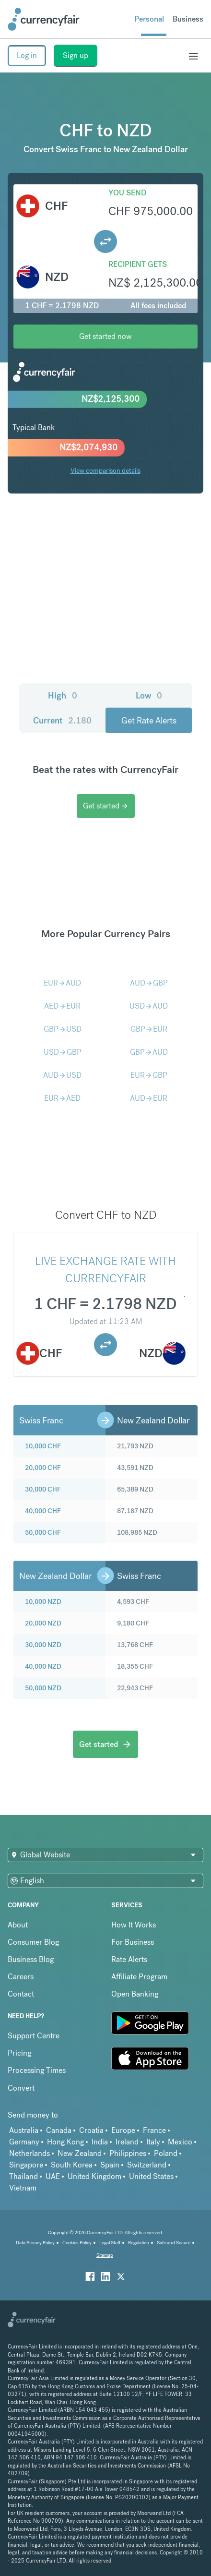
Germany (24, 2142)
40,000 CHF (43, 1510)
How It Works (133, 1925)
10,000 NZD (43, 1601)
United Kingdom (94, 2176)
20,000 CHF (43, 1467)
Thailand (23, 2176)
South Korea (72, 2165)
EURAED (62, 1098)
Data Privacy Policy (35, 2242)
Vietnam (22, 2188)
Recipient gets (137, 264)
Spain (109, 2165)
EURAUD (62, 983)
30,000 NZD (43, 1644)
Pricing (19, 2053)
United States (151, 2176)
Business (188, 19)
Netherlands (29, 2153)
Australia (23, 2130)
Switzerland (146, 2165)
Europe (123, 2130)
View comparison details (105, 470)
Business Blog (31, 1959)
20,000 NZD (43, 1623)
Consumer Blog (33, 1942)
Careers (21, 1977)
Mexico (180, 2142)
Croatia (91, 2130)
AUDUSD (62, 1075)
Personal (149, 19)
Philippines (127, 2153)
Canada (58, 2130)
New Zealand (80, 2153)
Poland (165, 2153)
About (18, 1925)
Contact (21, 1994)
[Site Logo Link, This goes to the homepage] (44, 19)
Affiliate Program (139, 1977)
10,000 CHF (43, 1446)
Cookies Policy (77, 2242)
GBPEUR (148, 1029)
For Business (132, 1942)
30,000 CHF (43, 1489)
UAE (53, 2176)
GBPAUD (149, 1052)
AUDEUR (148, 1098)
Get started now (105, 336)
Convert (21, 2088)
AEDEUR (62, 1006)
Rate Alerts (129, 1959)
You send (127, 193)
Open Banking (134, 1994)
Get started (106, 806)
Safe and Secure (173, 2242)
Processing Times (37, 2070)
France (154, 2130)
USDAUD (148, 1006)
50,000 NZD (43, 1688)
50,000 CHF (43, 1532)
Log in (27, 55)
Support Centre (33, 2036)
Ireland (127, 2142)
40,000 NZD (43, 1666)
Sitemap (104, 2255)
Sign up (75, 55)
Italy (153, 2142)
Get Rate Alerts (148, 720)
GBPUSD (63, 1029)
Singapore (26, 2165)
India (100, 2142)
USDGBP (63, 1052)
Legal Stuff (109, 2242)
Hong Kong (65, 2142)
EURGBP (148, 1075)
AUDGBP (149, 983)
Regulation (138, 2242)
